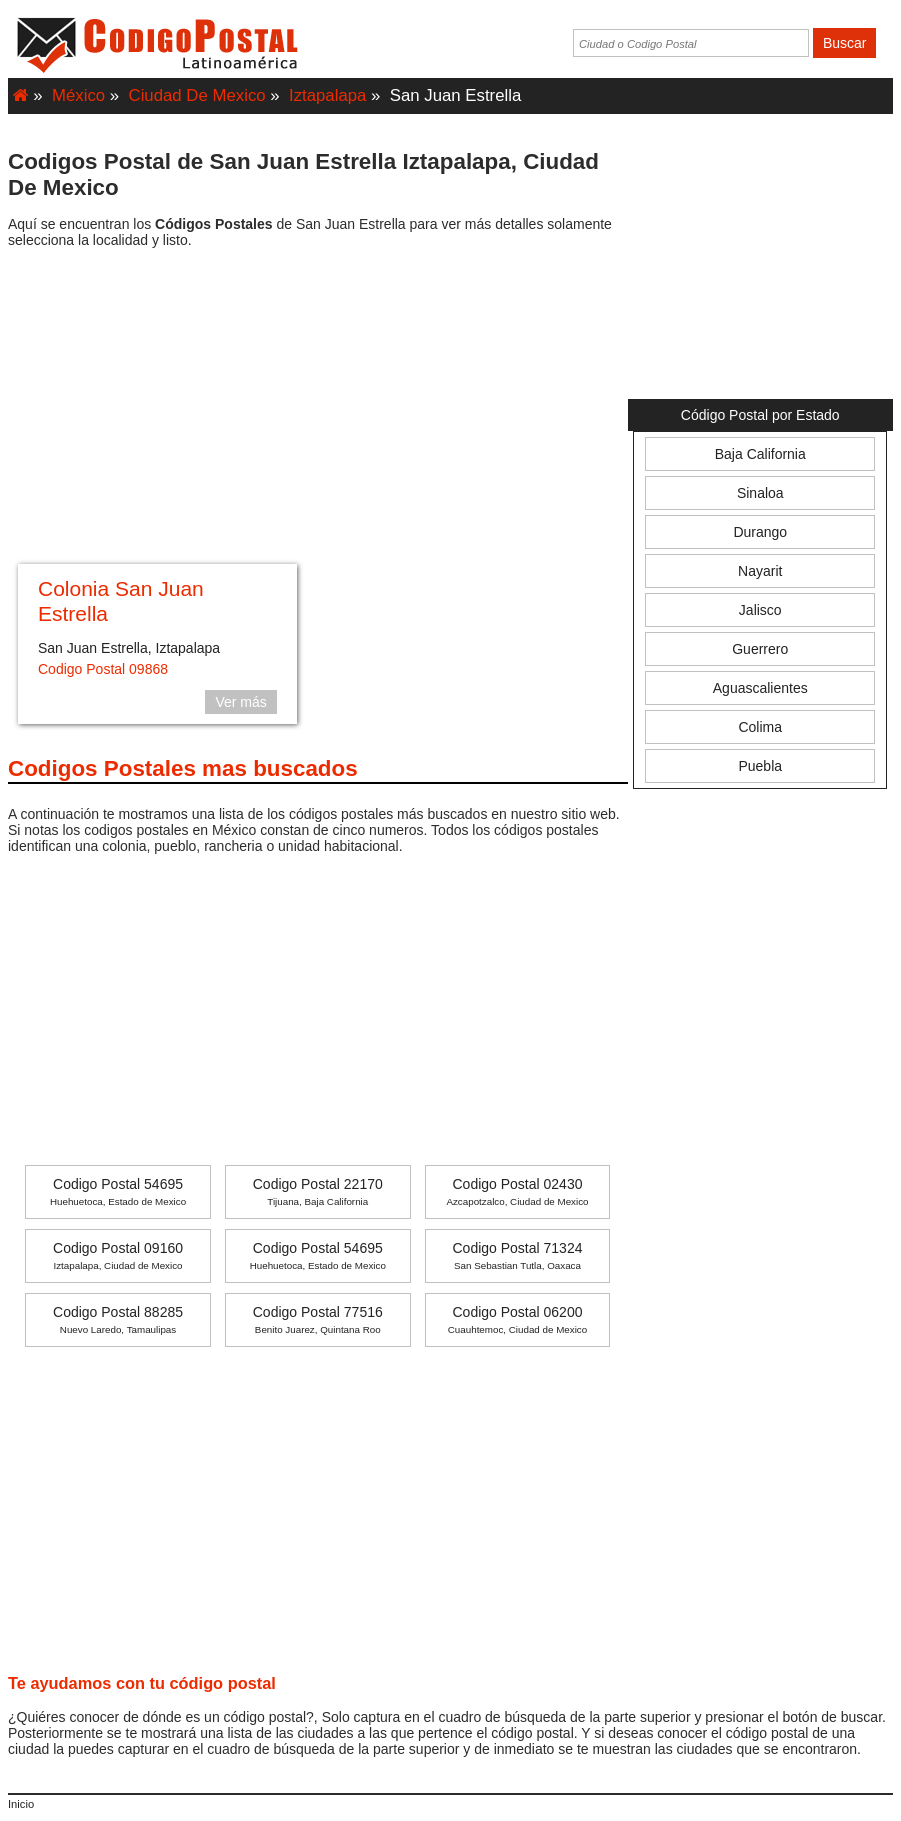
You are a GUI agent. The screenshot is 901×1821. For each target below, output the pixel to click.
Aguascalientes (760, 688)
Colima (760, 727)
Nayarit (760, 571)
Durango (760, 532)
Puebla (760, 766)
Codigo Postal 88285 (118, 1319)
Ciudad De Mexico (197, 95)
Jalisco (760, 610)
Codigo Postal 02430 (517, 1191)
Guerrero (760, 649)
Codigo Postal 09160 (118, 1255)
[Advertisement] (318, 409)
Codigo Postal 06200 (517, 1319)
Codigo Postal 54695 (118, 1191)
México (78, 95)
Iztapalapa (327, 95)
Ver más (240, 702)
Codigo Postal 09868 (103, 669)
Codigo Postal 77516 (318, 1319)
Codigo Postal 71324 (517, 1255)
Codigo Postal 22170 (318, 1191)
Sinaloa (760, 493)
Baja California (760, 454)
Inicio (21, 1804)
